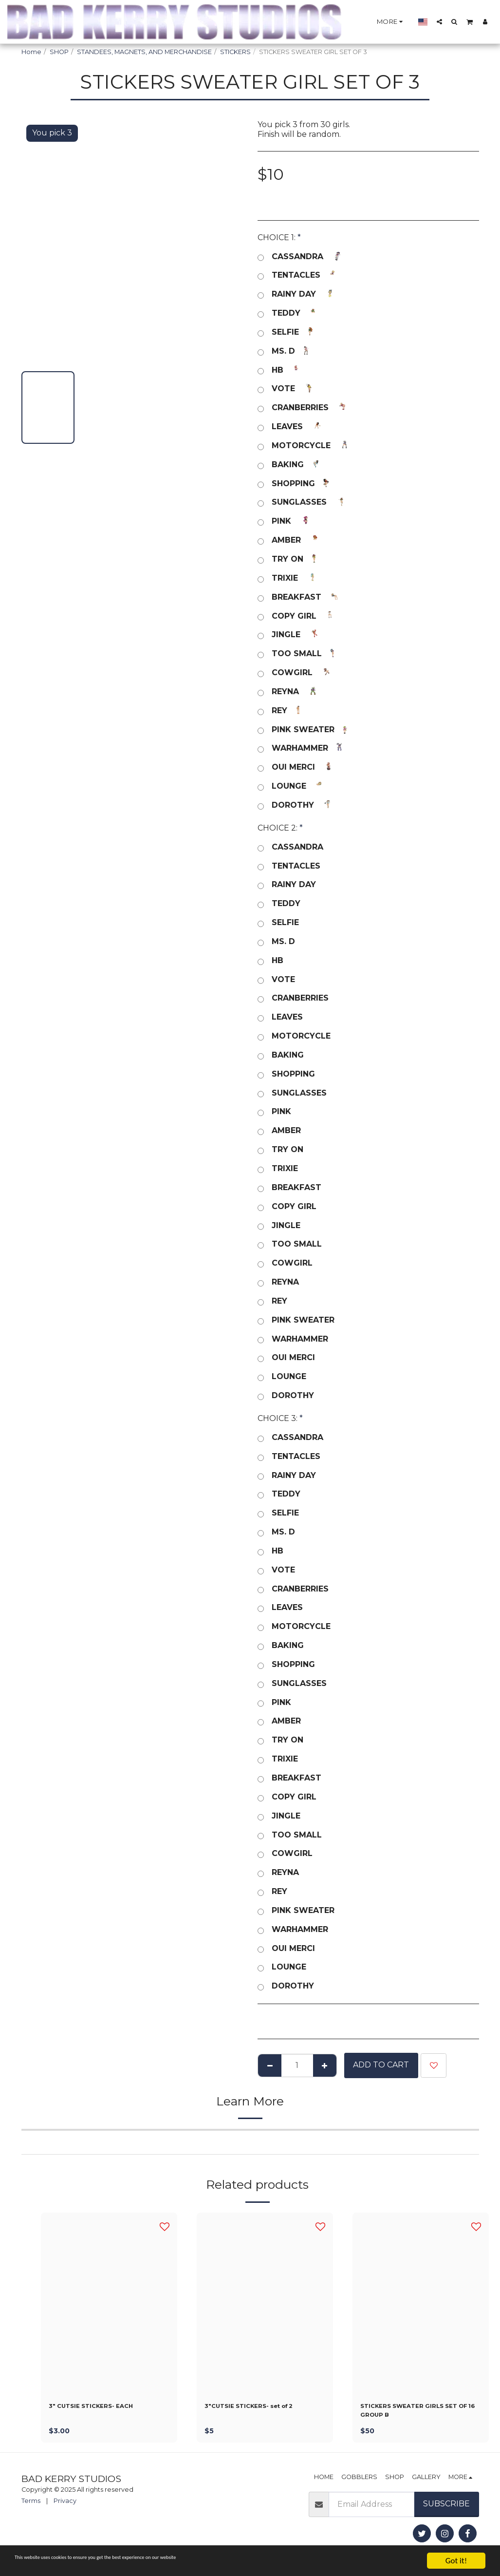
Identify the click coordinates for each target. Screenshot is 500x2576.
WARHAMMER (302, 748)
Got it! (456, 2561)
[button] (439, 21)
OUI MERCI (295, 767)
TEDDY (288, 313)
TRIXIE (286, 578)
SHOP (59, 52)
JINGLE (288, 635)
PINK (283, 521)
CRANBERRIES (302, 408)
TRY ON (289, 559)
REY (281, 711)
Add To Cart (381, 2064)
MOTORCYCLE (303, 446)
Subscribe (446, 2510)
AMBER (288, 540)
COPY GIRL (296, 616)
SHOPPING (295, 484)
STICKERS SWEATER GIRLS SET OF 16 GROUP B (415, 2413)
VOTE (285, 389)
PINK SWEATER (305, 730)
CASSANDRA (299, 257)
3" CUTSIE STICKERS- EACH (105, 2407)
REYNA (287, 692)
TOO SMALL (298, 654)
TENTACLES (298, 275)
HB (279, 370)
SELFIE (287, 332)
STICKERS (235, 52)
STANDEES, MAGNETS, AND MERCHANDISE (144, 52)
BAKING (289, 465)
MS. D (285, 351)
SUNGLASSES (301, 502)
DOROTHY (295, 805)
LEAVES (289, 427)
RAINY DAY (295, 294)
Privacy (65, 2507)
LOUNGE (291, 786)
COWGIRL (294, 673)
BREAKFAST (298, 597)
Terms (30, 2507)
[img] (109, 2303)
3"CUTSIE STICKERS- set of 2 (264, 2407)
